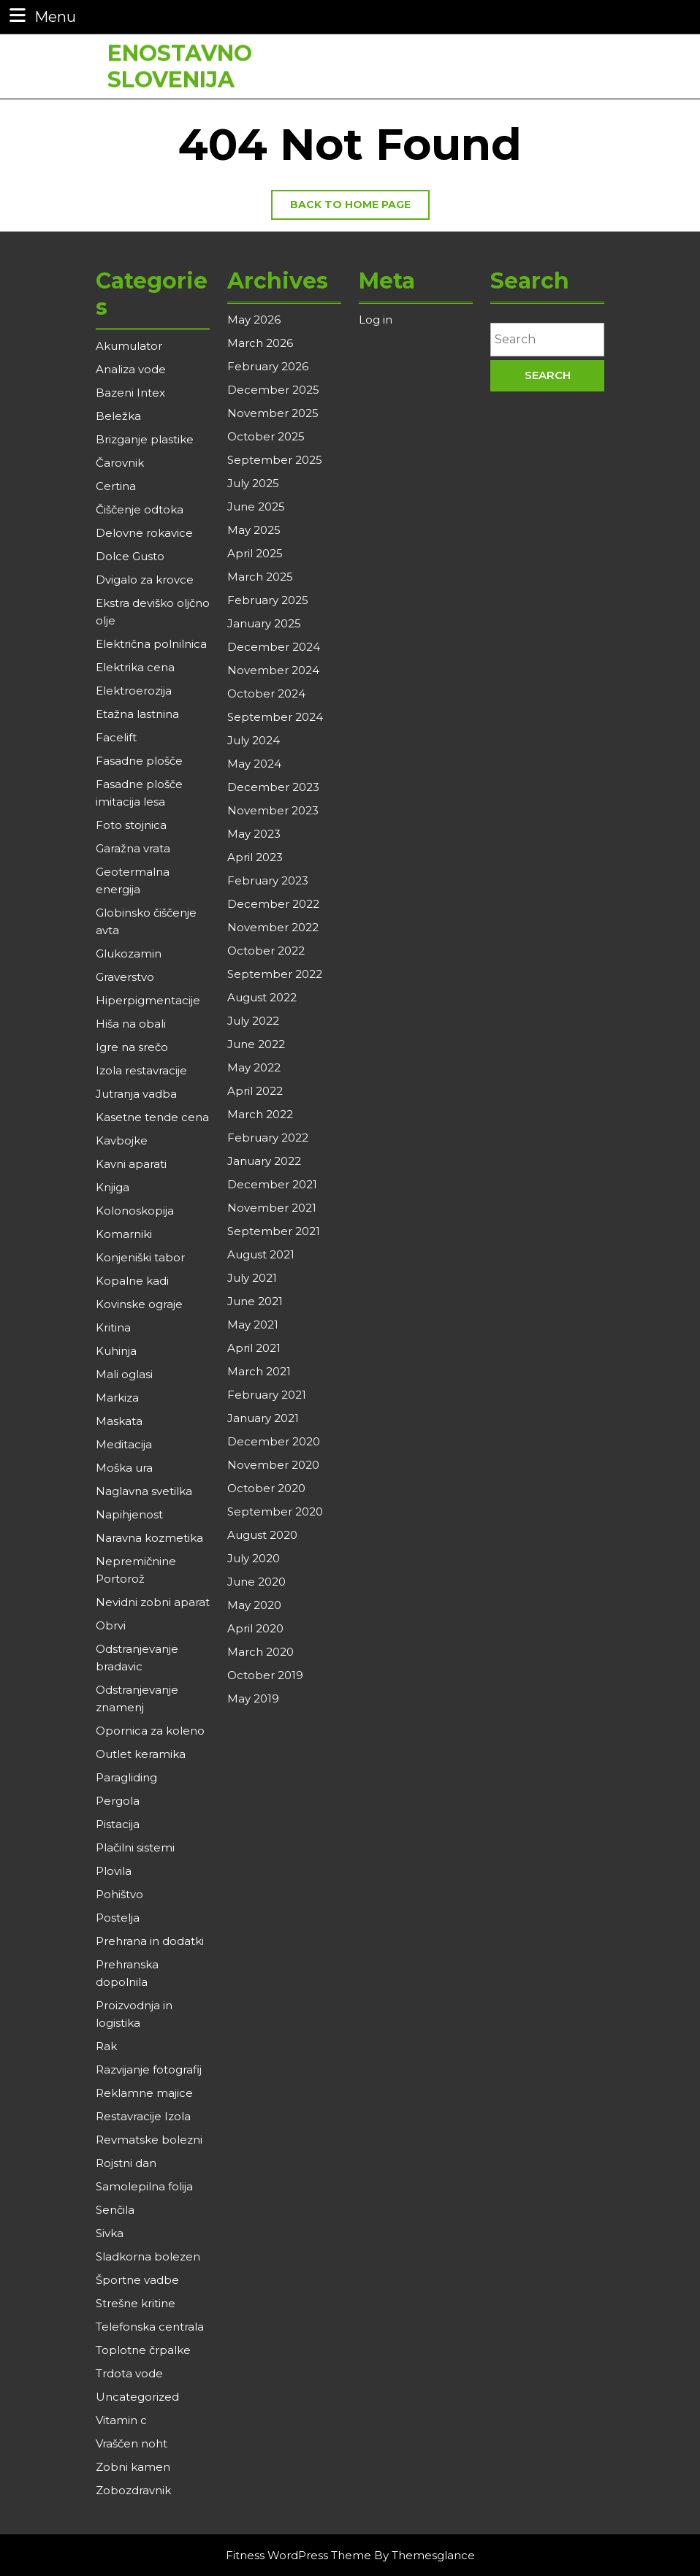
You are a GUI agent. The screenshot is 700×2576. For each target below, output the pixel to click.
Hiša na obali (131, 1024)
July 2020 (253, 1558)
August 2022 (262, 997)
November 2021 (271, 1208)
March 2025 (260, 577)
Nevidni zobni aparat (153, 1602)
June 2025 (256, 506)
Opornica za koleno (150, 1731)
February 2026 (267, 366)
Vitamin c (121, 2420)
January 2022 (264, 1161)
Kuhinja (116, 1351)
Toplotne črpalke (143, 2350)
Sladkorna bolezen (148, 2256)
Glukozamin (128, 953)
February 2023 (267, 880)
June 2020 (256, 1582)
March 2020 (260, 1652)
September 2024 (275, 717)
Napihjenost (129, 1514)
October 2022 (266, 951)
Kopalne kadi (132, 1281)
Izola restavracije (141, 1070)
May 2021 (252, 1324)
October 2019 (265, 1675)
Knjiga (112, 1187)
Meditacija (124, 1444)
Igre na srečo (132, 1047)
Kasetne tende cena (152, 1117)
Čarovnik (120, 463)
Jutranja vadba (136, 1094)
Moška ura (124, 1468)
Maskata (119, 1421)
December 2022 (273, 904)
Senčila (115, 2210)
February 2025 (267, 600)
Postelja (118, 1918)
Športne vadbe (137, 2280)
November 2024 (273, 670)
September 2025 (274, 460)
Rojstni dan (126, 2163)
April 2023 (255, 857)
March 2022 (260, 1114)
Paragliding (126, 1777)
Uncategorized (137, 2397)
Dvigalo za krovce (145, 579)
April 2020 (255, 1628)
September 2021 (273, 1231)
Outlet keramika (141, 1754)
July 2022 (253, 1021)
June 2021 (255, 1301)
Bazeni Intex (130, 393)
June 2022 (256, 1044)
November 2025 (273, 413)
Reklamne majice (144, 2093)
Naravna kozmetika (149, 1538)
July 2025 (253, 483)
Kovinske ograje (139, 1304)
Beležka (118, 416)
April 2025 (255, 553)
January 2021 (263, 1418)
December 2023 (273, 787)
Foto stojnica (131, 825)
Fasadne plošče (139, 761)
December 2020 (273, 1441)
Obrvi (111, 1625)
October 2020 (266, 1488)
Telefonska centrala (150, 2327)
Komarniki (124, 1234)
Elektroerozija (134, 690)
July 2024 (253, 740)
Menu (41, 16)
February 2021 (266, 1395)
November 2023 (273, 810)
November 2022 (273, 927)
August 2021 (260, 1254)
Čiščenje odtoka (139, 509)
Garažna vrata (133, 848)
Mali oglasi (124, 1374)
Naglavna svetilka (144, 1491)
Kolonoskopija (135, 1211)
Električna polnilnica (151, 644)
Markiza (117, 1397)
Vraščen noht (131, 2443)
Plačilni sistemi (135, 1847)
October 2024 (266, 693)
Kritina (113, 1327)
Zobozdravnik (133, 2490)
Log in (375, 319)
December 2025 (273, 390)
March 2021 (259, 1371)
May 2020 (254, 1605)
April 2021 (254, 1348)
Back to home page (360, 208)
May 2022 (254, 1067)
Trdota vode (129, 2373)
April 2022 (255, 1091)
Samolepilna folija (144, 2186)
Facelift (116, 737)
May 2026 (254, 319)
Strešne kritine (135, 2303)
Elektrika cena (135, 667)
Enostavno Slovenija (179, 59)
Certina (116, 486)
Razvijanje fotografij (149, 2069)
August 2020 (262, 1535)
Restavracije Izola (143, 2116)
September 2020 (275, 1511)
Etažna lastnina (137, 714)
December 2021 (272, 1184)
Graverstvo (125, 977)
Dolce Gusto (130, 556)
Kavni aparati (131, 1164)
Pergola (118, 1801)
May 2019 (253, 1698)
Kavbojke (122, 1140)
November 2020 (273, 1465)
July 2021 (252, 1278)
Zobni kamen (133, 2467)
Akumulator (129, 346)
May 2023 (254, 834)
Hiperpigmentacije (148, 1000)
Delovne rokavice (144, 533)
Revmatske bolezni (149, 2140)
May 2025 (254, 530)
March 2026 (260, 343)
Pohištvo (119, 1894)
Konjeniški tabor (140, 1257)
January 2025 (264, 623)
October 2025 (266, 436)
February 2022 (267, 1137)
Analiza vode (131, 369)
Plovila (114, 1871)
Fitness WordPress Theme (298, 2555)
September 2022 (274, 974)
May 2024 (254, 764)
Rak (106, 2046)
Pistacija (118, 1824)
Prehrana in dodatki (150, 1941)
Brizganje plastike (145, 439)
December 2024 (273, 647)
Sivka (109, 2233)
